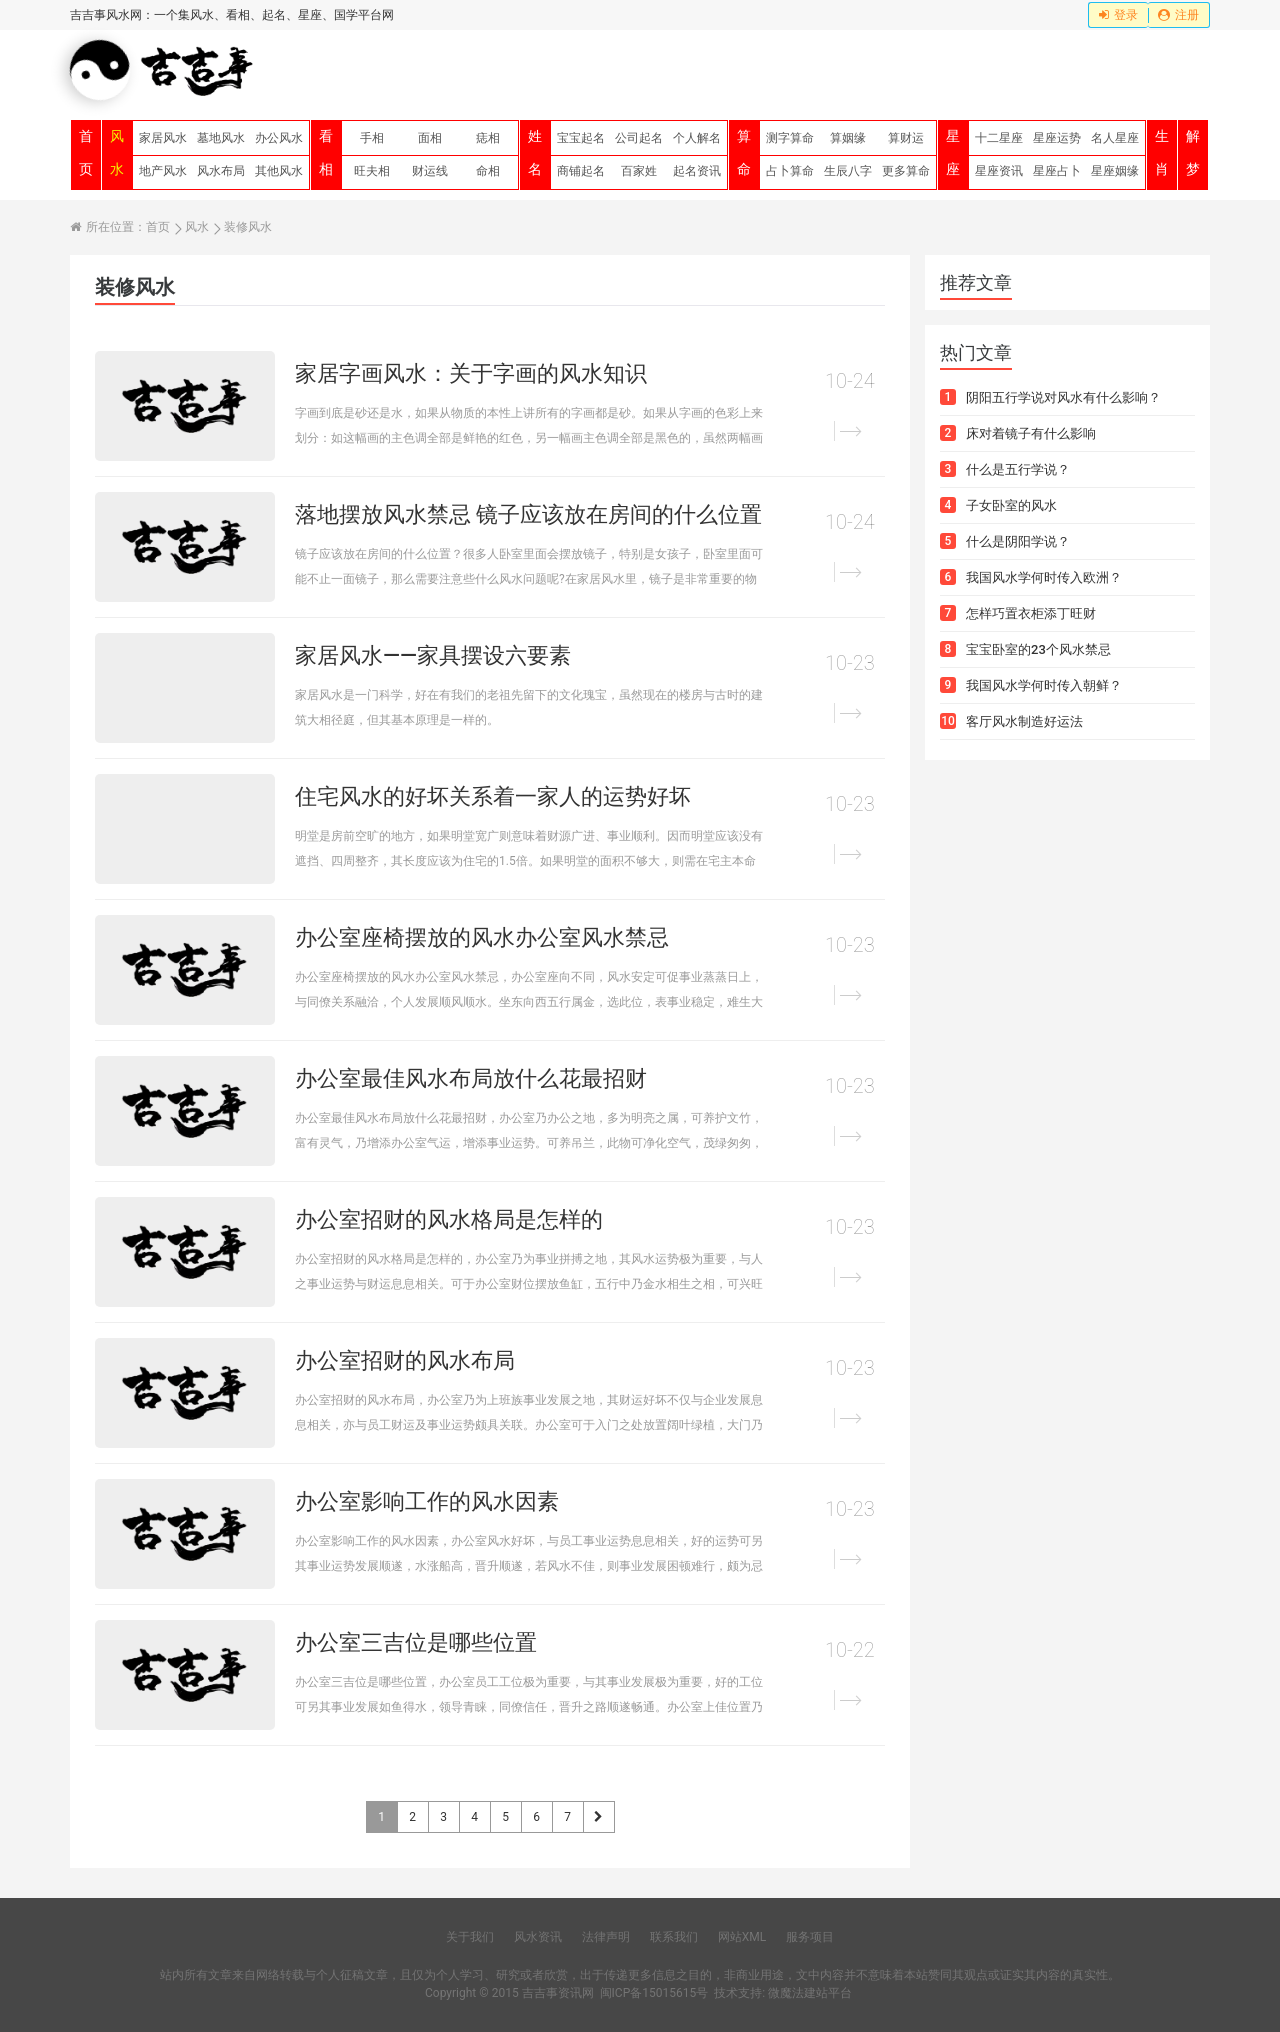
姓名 (535, 152)
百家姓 (639, 171)
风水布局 (221, 171)
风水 (117, 152)
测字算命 (790, 138)
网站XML (742, 1937)
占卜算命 (790, 171)
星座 (953, 152)
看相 (326, 152)
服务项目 (810, 1937)
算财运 (906, 138)
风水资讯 (538, 1937)
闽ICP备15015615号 (654, 1993)
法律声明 (606, 1937)
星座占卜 (1057, 171)
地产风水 (163, 171)
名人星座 (1115, 138)
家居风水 (163, 138)
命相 (488, 171)
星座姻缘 (1115, 171)
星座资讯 (999, 171)
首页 (86, 152)
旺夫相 (372, 171)
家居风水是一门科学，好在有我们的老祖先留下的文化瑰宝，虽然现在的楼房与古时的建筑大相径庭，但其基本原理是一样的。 (529, 707)
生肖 (1162, 152)
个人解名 (697, 138)
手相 (372, 138)
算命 (744, 152)
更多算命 (906, 171)
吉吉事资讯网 (558, 1993)
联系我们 (674, 1937)
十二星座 (999, 138)
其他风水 (279, 171)
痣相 (488, 138)
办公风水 (279, 138)
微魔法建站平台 (810, 1993)
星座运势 (1057, 138)
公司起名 (639, 138)
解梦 (1193, 152)
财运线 (430, 171)
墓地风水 (221, 138)
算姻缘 (848, 138)
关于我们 (470, 1937)
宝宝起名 (581, 138)
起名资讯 (697, 171)
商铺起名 (581, 171)
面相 (430, 138)
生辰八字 (848, 171)
